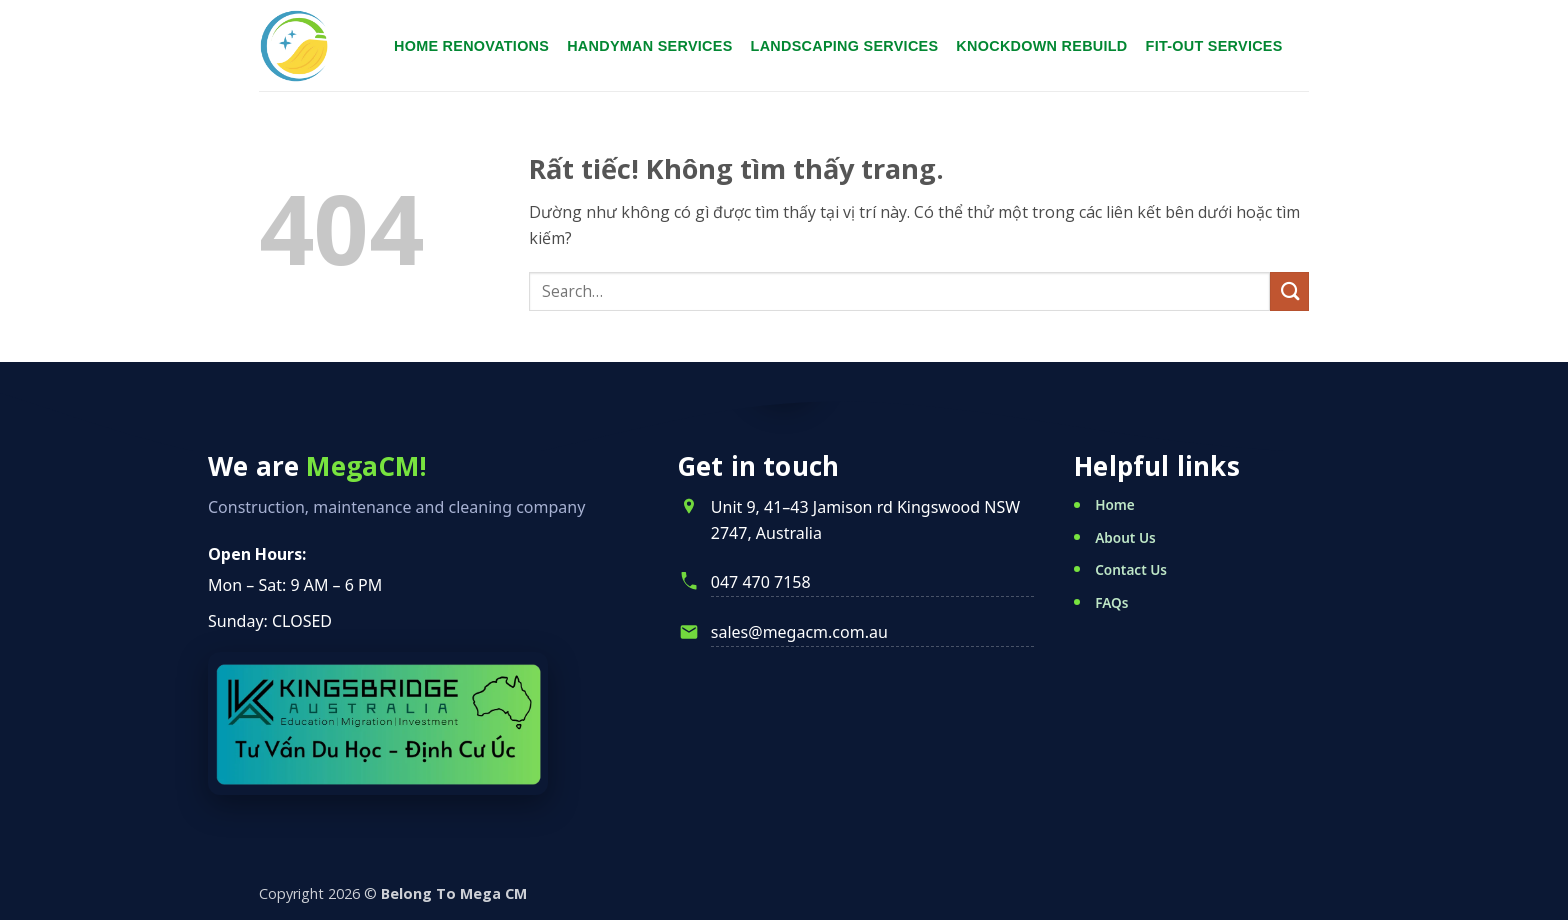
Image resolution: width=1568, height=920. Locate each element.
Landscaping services (845, 46)
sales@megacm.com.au (799, 632)
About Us (1125, 537)
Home (1115, 504)
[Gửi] (1289, 291)
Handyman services (649, 46)
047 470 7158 (761, 582)
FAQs (1111, 602)
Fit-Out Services (1214, 46)
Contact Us (1131, 569)
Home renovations (471, 46)
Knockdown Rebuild (1041, 46)
